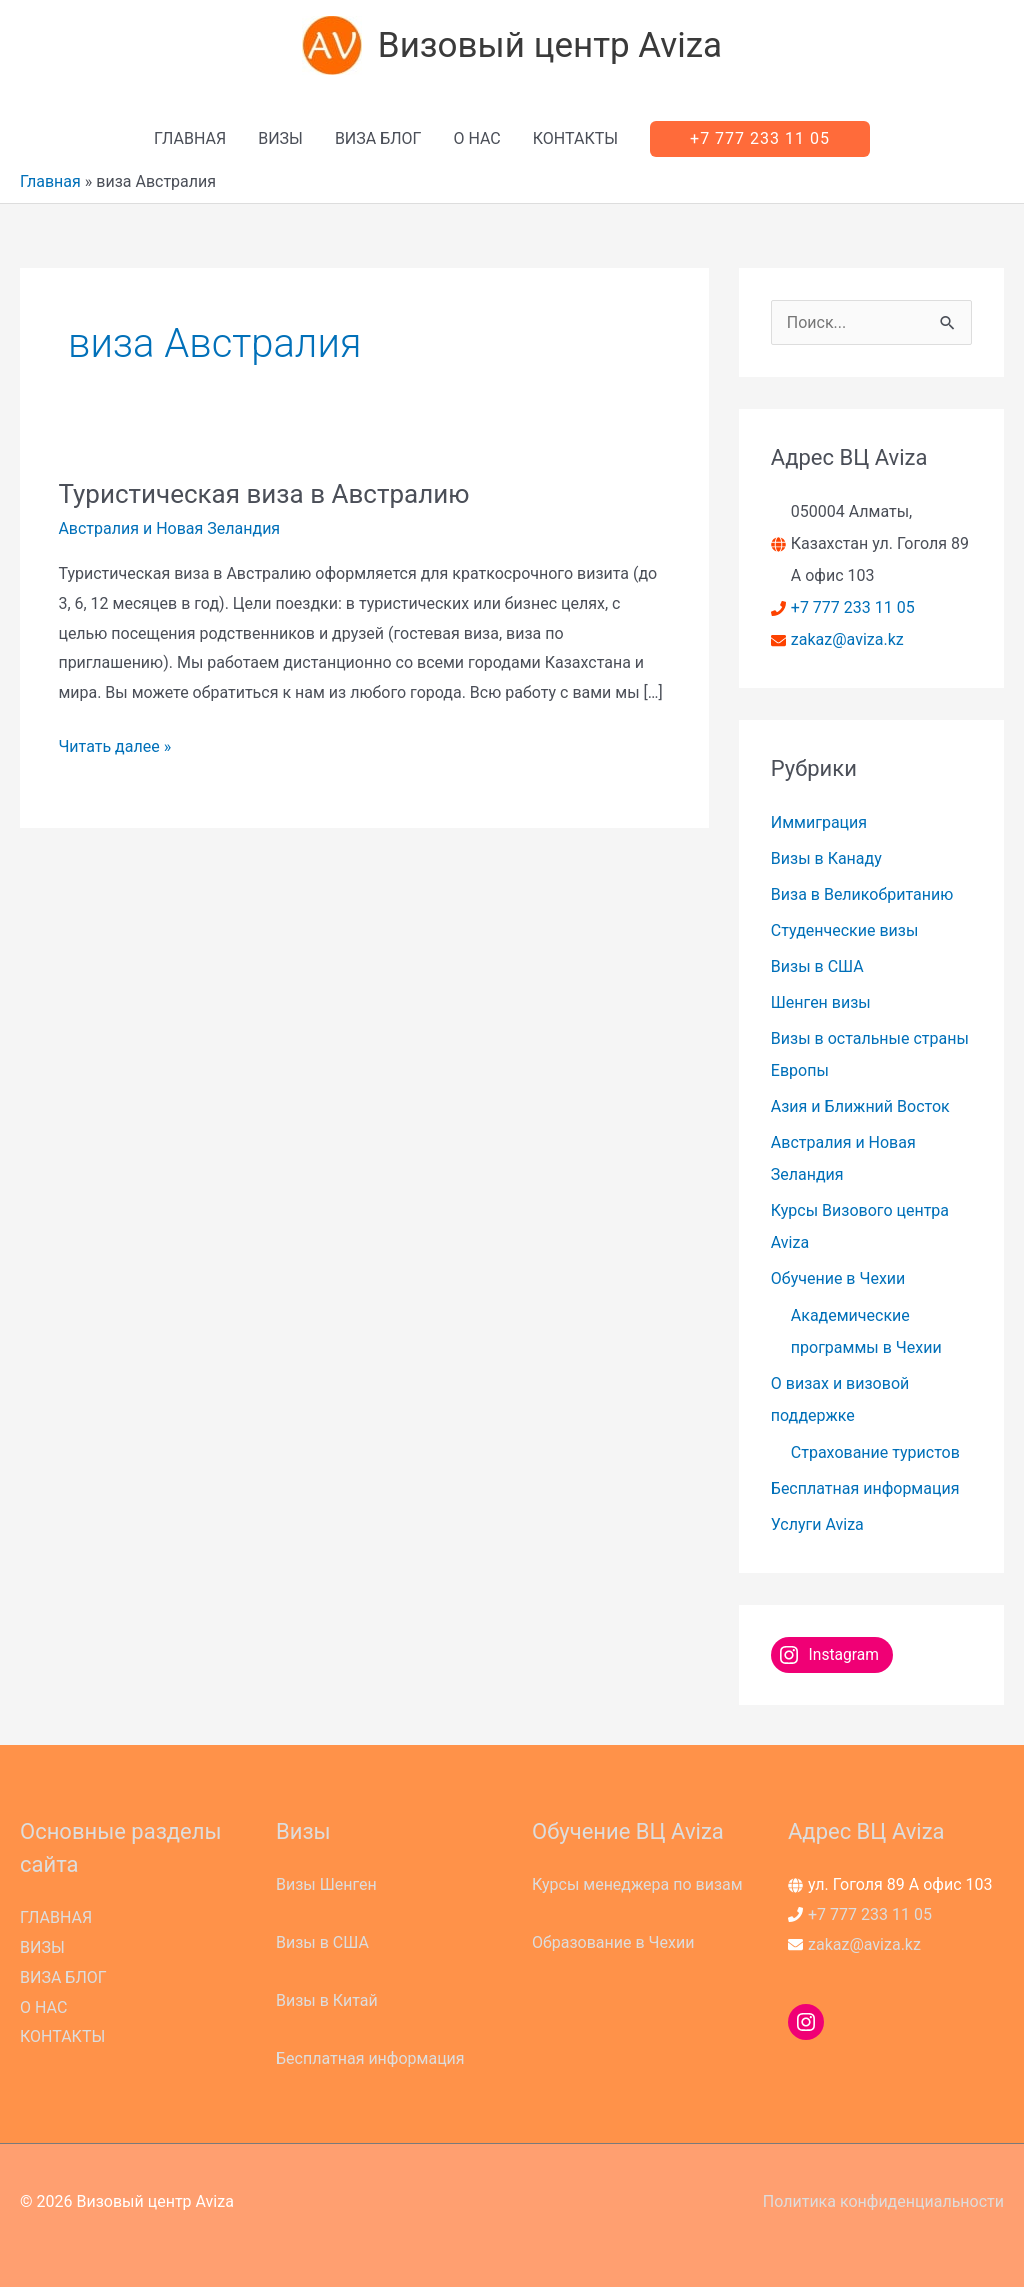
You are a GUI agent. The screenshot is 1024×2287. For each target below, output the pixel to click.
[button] (760, 139)
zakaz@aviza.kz (847, 639)
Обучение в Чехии (838, 1278)
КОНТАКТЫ (575, 138)
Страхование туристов (875, 1452)
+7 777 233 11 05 (853, 607)
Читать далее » (114, 747)
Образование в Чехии (613, 1942)
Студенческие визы (845, 930)
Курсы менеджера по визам (637, 1884)
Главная (50, 181)
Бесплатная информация (865, 1488)
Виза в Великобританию (862, 894)
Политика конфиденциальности (883, 2201)
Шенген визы (821, 1002)
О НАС (476, 138)
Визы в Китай (327, 2000)
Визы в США (817, 966)
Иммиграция (819, 822)
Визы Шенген (326, 1884)
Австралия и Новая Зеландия (169, 528)
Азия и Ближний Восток (860, 1106)
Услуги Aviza (817, 1524)
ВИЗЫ (280, 138)
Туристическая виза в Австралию (263, 494)
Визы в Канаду (826, 858)
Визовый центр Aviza (550, 45)
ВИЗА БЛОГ (378, 138)
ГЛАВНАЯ (190, 138)
